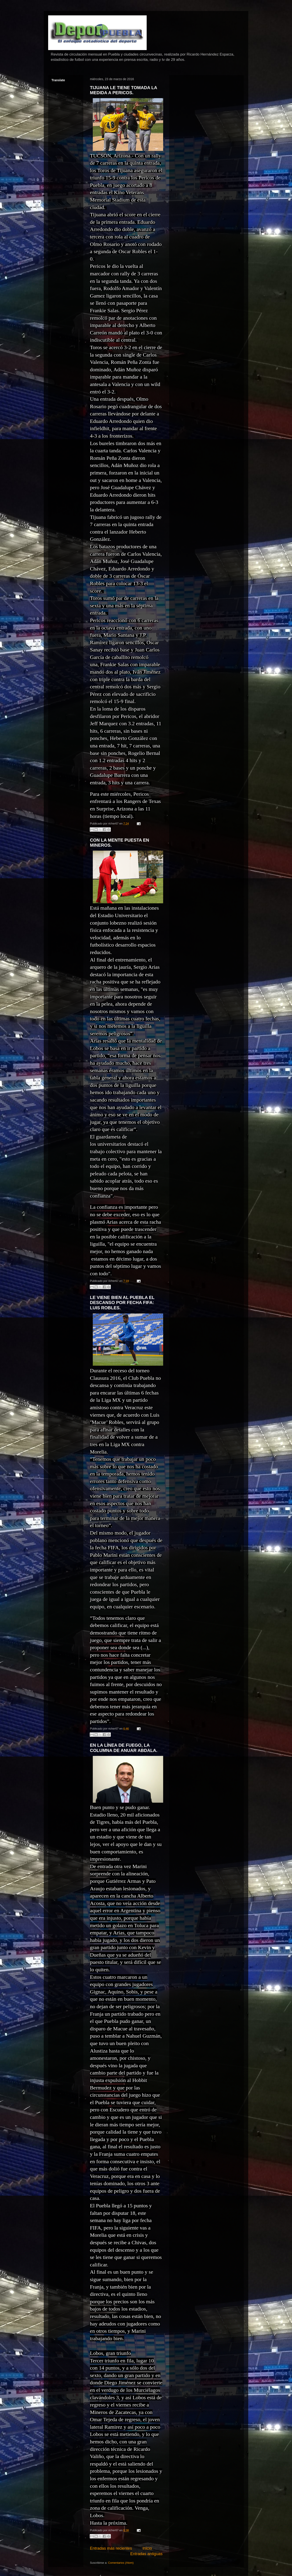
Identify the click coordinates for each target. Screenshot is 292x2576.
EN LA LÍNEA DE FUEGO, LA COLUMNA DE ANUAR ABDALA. (123, 1748)
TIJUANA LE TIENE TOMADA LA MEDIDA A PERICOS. (123, 90)
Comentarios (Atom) (120, 2562)
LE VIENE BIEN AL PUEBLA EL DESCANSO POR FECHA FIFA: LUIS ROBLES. (122, 1302)
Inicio (147, 2548)
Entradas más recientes (111, 2548)
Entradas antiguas (146, 2554)
